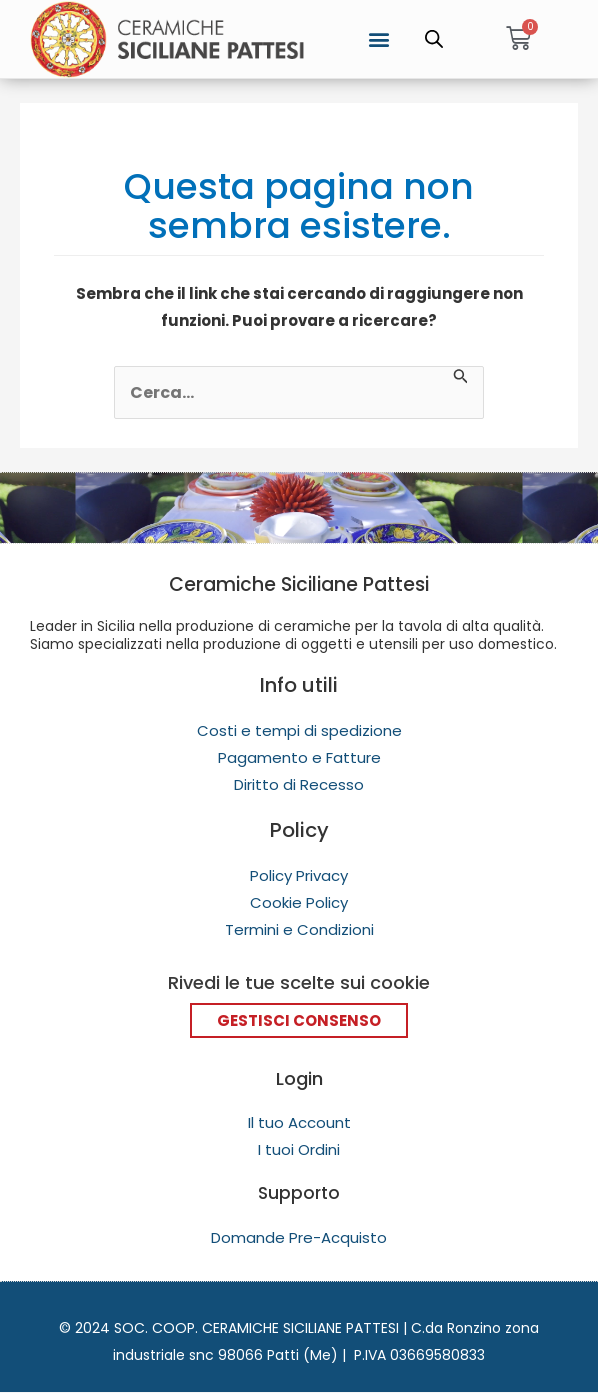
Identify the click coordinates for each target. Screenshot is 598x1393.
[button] (379, 38)
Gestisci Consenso (299, 1020)
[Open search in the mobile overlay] (434, 39)
